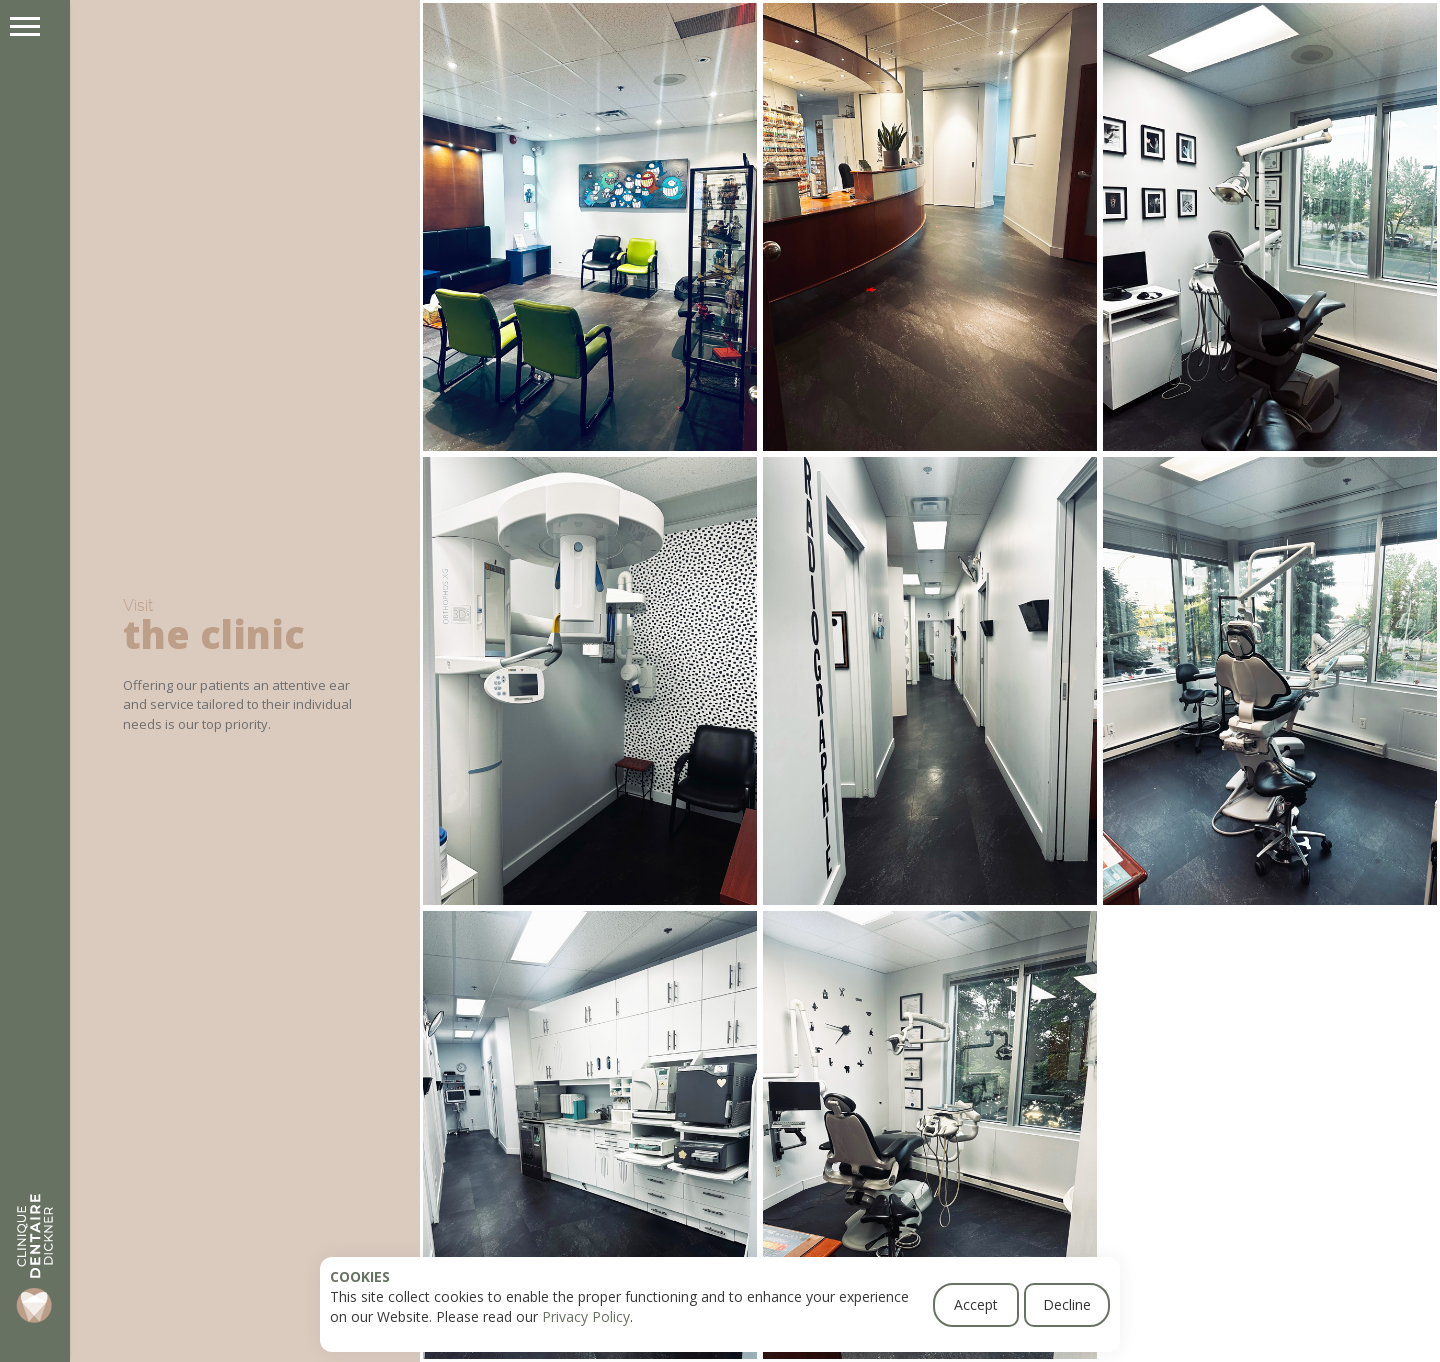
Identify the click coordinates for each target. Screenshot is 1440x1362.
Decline (1067, 1304)
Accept (976, 1304)
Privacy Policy (586, 1316)
